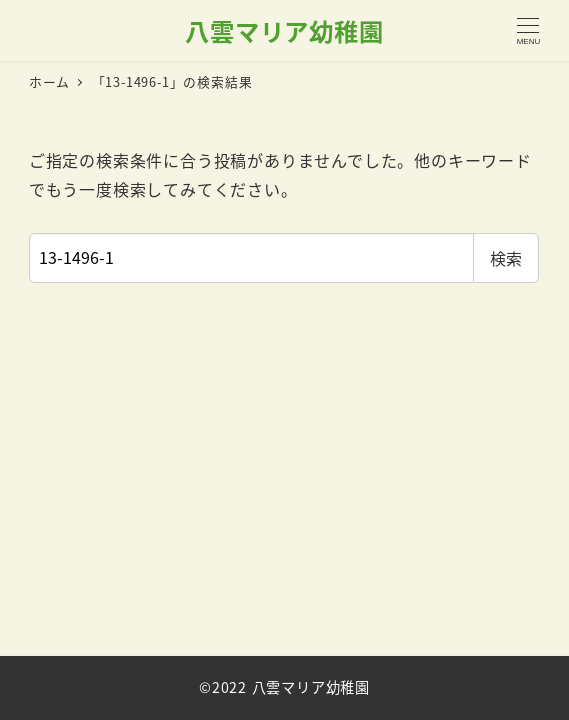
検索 (506, 258)
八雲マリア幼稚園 (284, 30)
